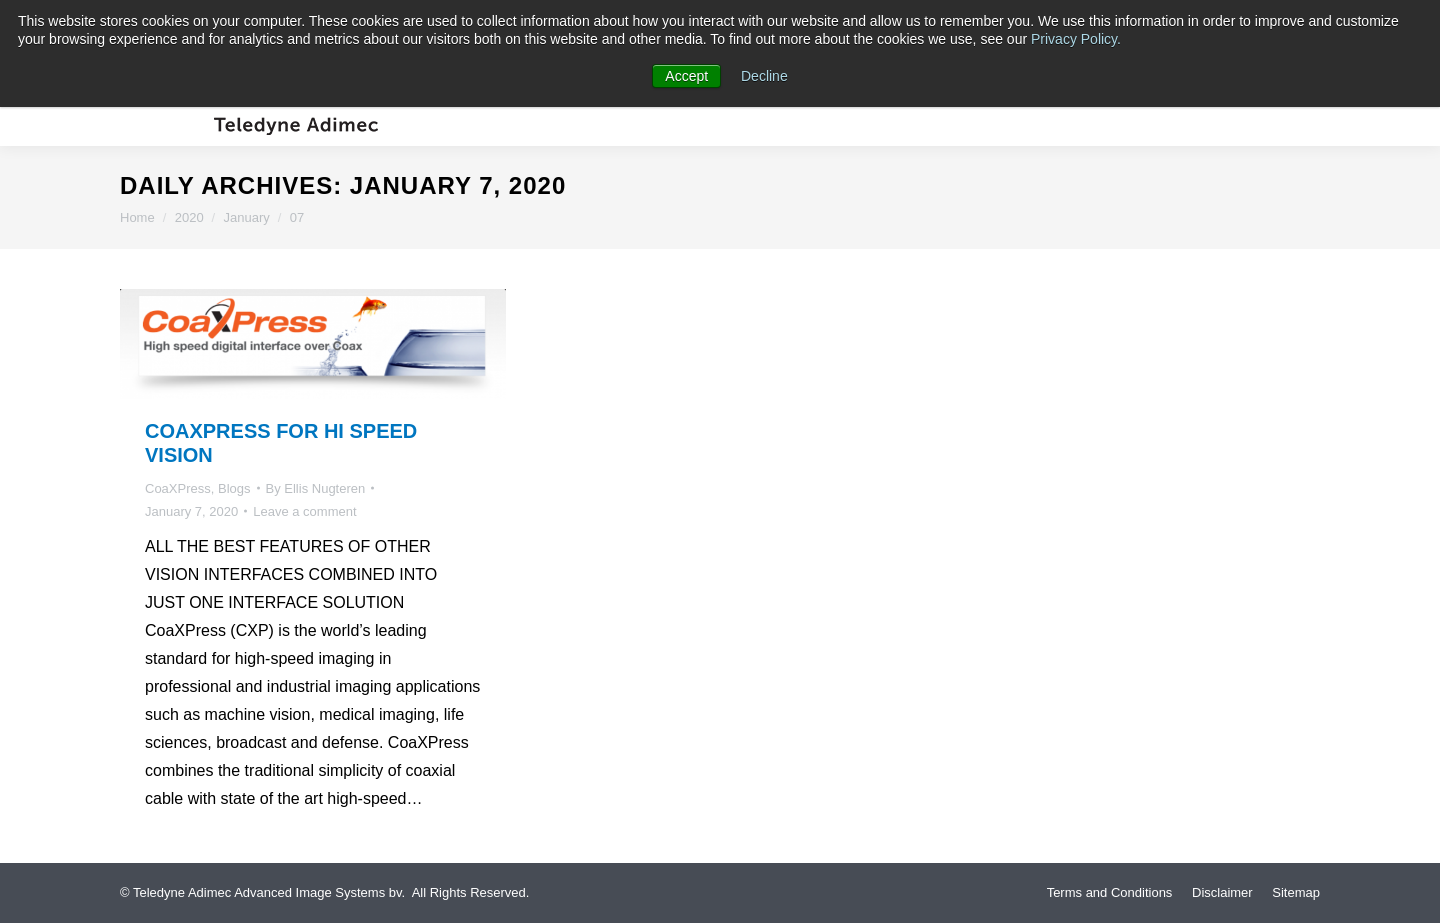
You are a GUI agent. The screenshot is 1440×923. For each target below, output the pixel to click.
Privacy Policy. (1076, 39)
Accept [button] (686, 76)
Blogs (234, 488)
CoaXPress (178, 488)
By (316, 488)
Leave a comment (304, 511)
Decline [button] (764, 76)
